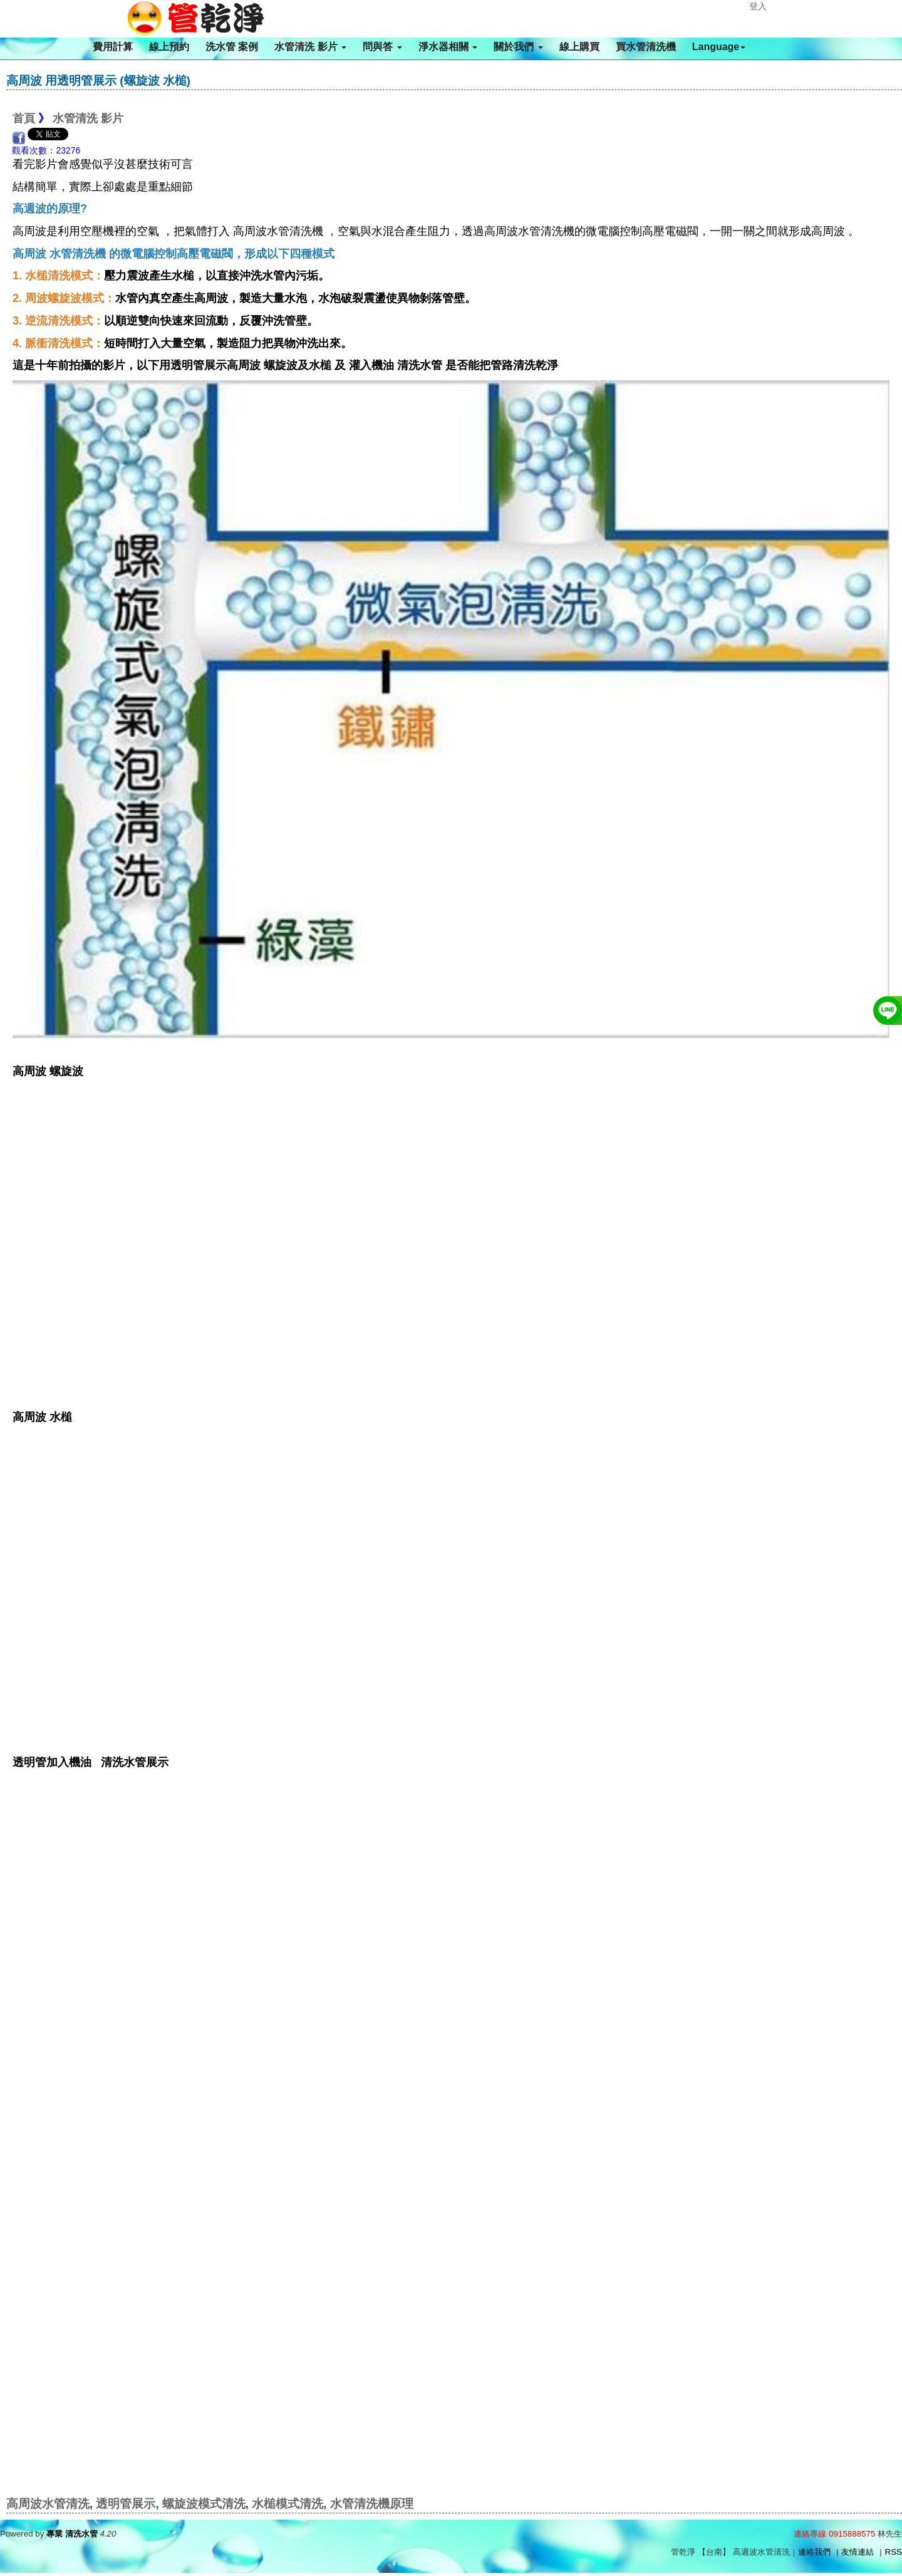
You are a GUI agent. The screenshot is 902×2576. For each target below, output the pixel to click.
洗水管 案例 (231, 46)
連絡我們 (814, 2552)
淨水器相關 (447, 46)
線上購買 (579, 46)
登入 (758, 6)
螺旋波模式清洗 (204, 2503)
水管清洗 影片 (310, 46)
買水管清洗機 (646, 46)
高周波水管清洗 (48, 2503)
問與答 (382, 46)
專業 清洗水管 (72, 2533)
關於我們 (518, 46)
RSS (893, 2552)
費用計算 (113, 46)
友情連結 (857, 2552)
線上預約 (169, 46)
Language (719, 46)
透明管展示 (125, 2503)
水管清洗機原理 (371, 2503)
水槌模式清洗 (287, 2503)
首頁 (24, 118)
